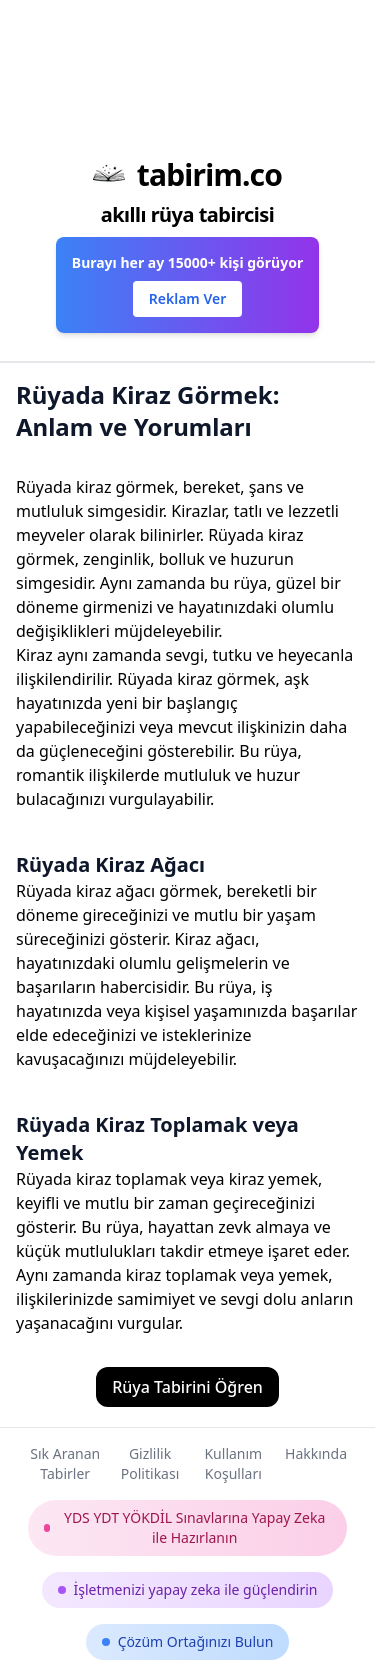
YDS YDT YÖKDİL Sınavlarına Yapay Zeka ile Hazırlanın (184, 1527)
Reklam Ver (187, 298)
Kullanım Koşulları (233, 1463)
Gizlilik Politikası (150, 1463)
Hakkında (316, 1453)
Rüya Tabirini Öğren (187, 1387)
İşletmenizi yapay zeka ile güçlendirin (188, 1589)
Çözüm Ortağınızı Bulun (188, 1641)
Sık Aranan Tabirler (65, 1463)
